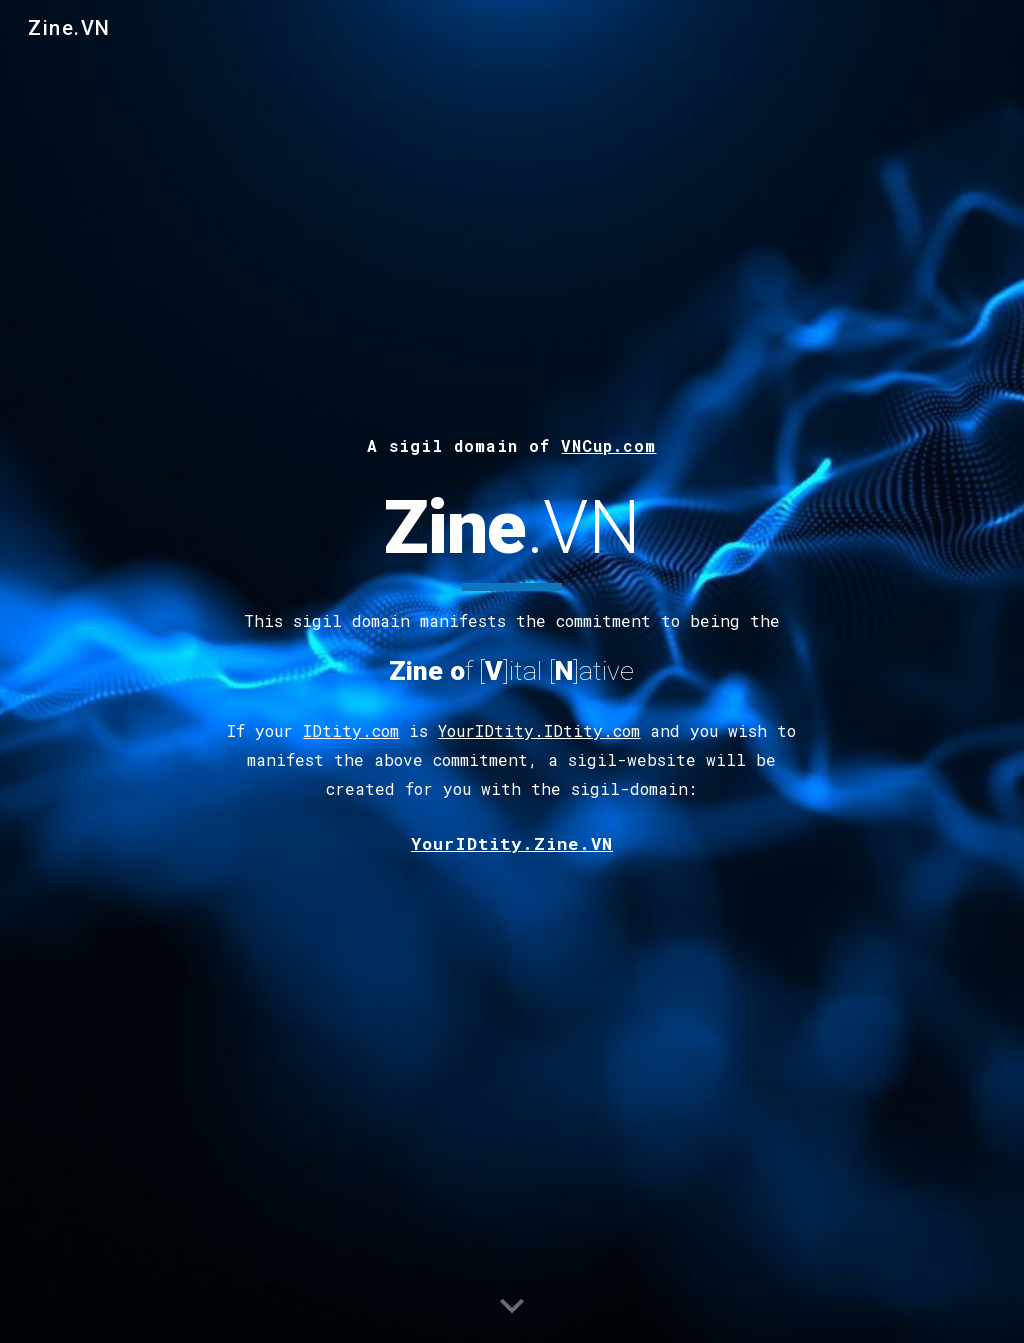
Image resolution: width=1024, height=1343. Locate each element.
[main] (511, 443)
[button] (512, 1307)
